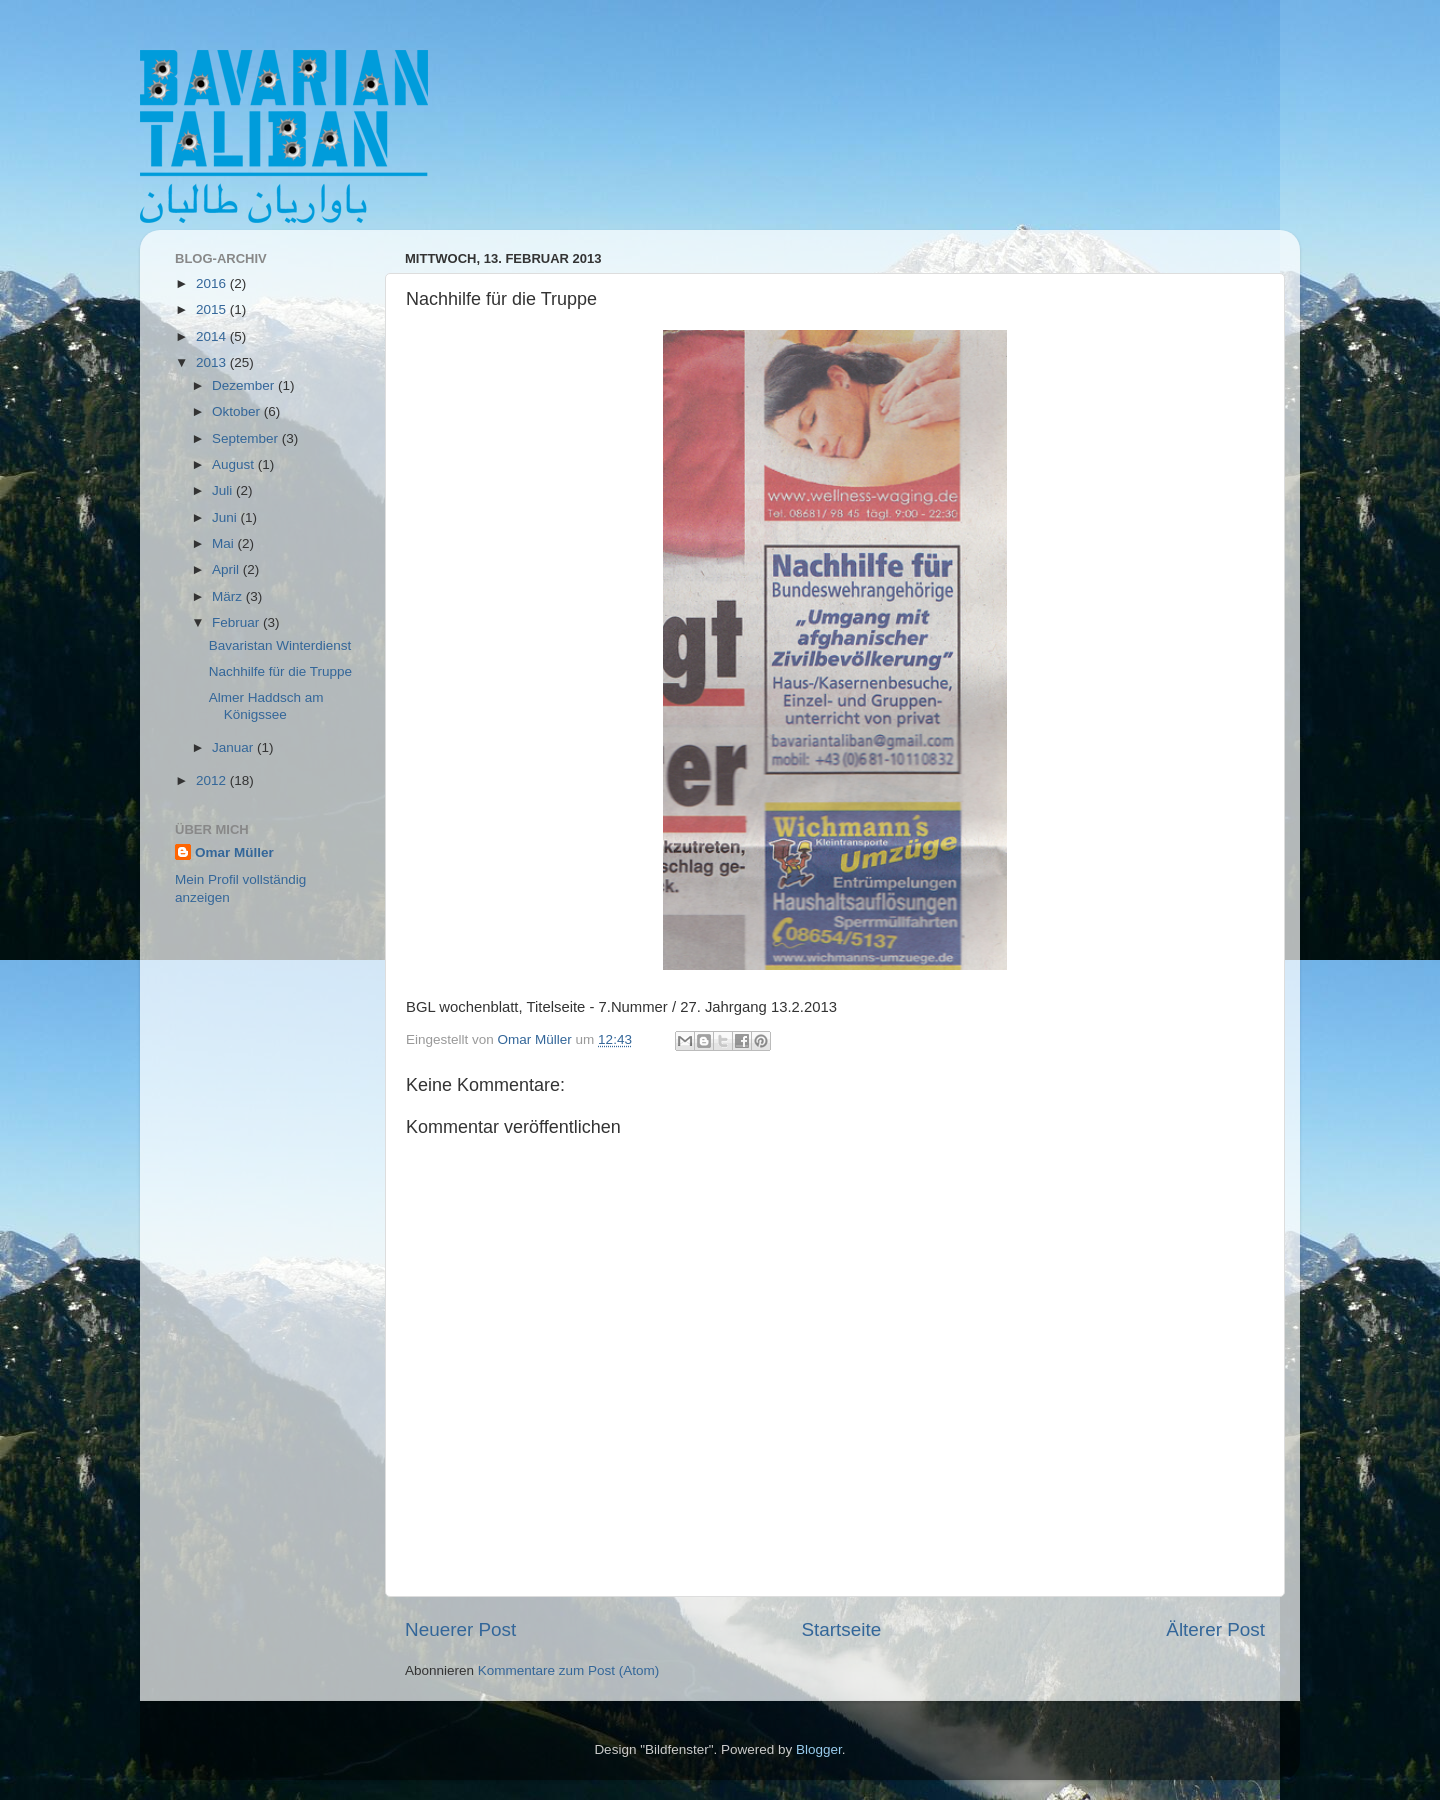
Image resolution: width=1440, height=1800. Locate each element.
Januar (234, 747)
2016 (213, 283)
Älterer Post (1215, 1629)
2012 (213, 780)
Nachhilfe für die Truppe (280, 671)
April (227, 569)
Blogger (819, 1749)
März (229, 596)
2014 (213, 336)
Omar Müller (234, 852)
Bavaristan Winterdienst (280, 645)
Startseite (841, 1629)
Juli (224, 490)
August (235, 464)
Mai (225, 543)
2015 (213, 309)
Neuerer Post (460, 1629)
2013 (213, 362)
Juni (226, 517)
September (247, 438)
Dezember (245, 385)
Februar (237, 622)
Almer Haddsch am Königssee (266, 705)
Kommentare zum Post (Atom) (569, 1670)
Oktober (238, 411)
